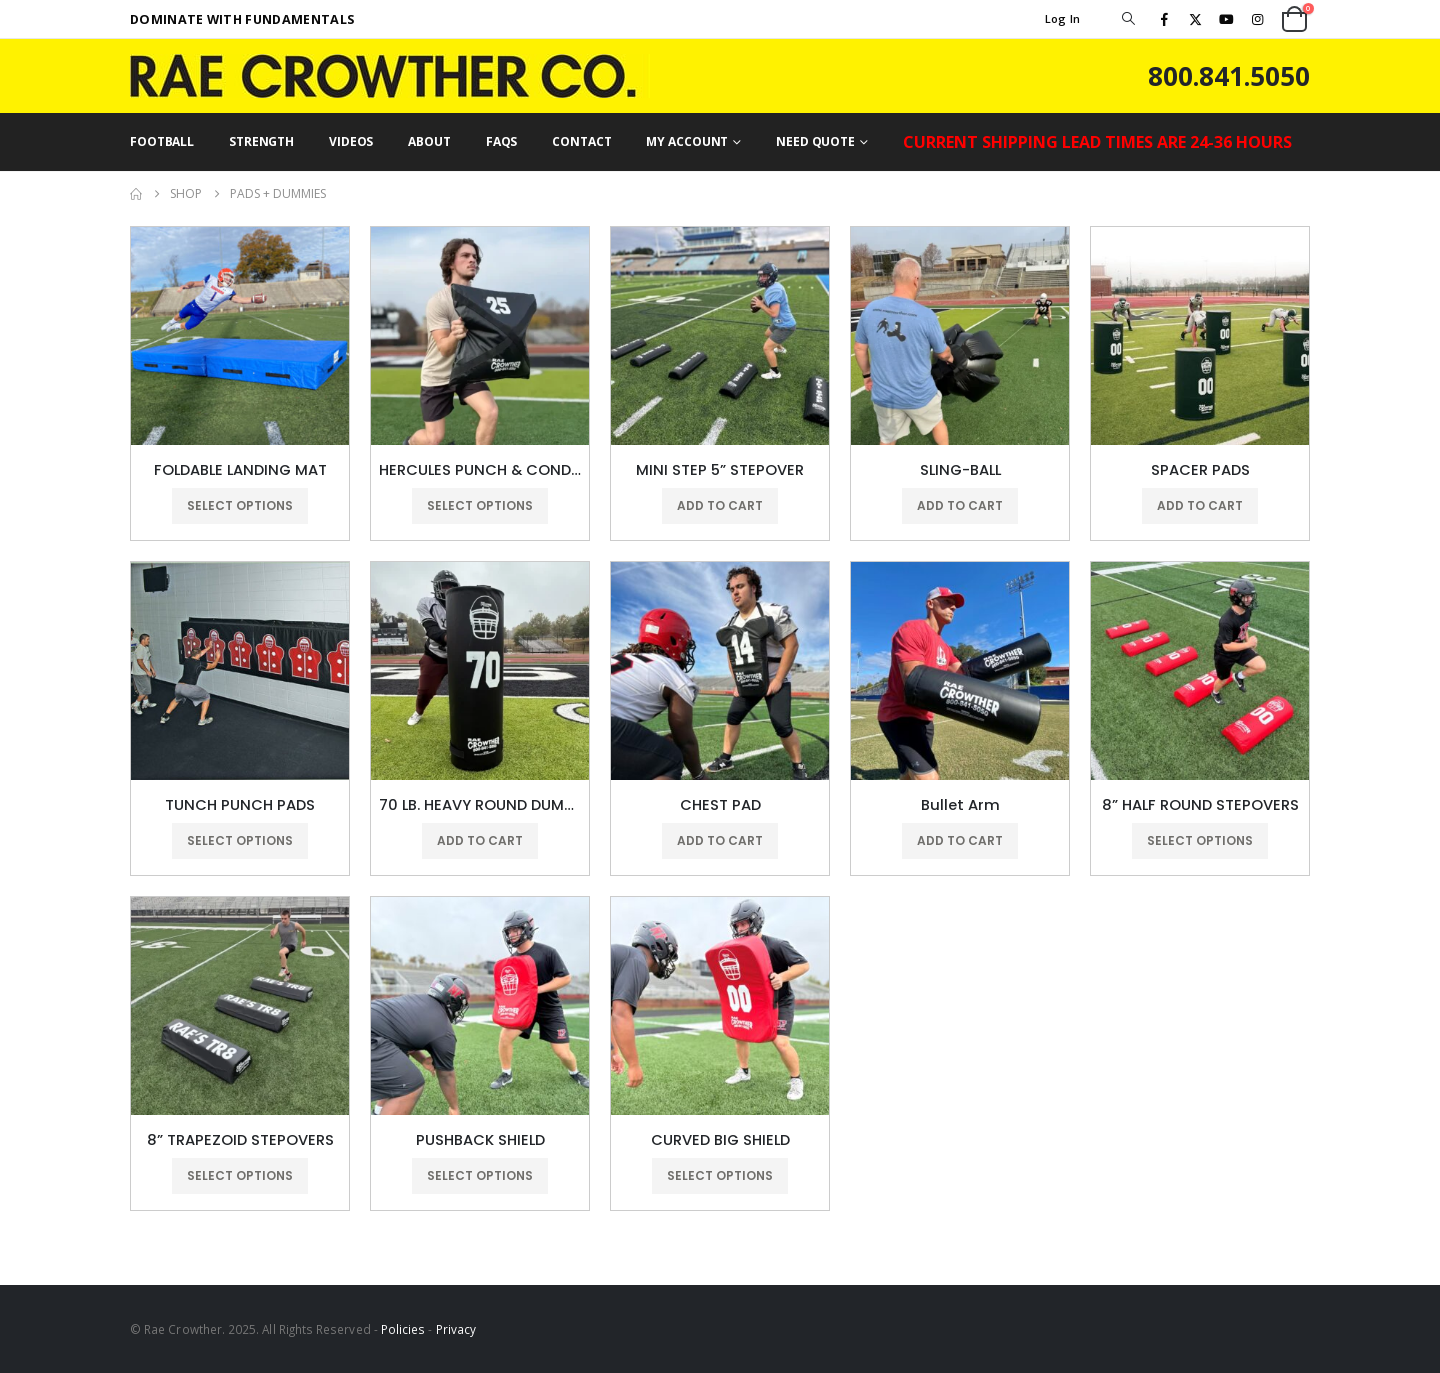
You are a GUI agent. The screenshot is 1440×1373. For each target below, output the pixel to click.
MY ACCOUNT (687, 141)
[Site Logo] (390, 76)
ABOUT (429, 141)
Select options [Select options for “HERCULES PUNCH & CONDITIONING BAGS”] (480, 505)
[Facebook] (1164, 19)
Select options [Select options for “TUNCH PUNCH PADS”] (240, 840)
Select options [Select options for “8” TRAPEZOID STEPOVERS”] (240, 1175)
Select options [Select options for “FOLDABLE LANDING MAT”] (240, 505)
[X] (1195, 19)
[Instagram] (1258, 19)
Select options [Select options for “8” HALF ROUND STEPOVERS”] (1200, 840)
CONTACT (581, 141)
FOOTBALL (162, 141)
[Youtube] (1227, 19)
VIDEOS (351, 141)
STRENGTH (261, 141)
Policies (403, 1329)
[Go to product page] (240, 336)
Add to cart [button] (720, 505)
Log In (1063, 18)
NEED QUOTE (815, 141)
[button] (1128, 19)
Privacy (456, 1329)
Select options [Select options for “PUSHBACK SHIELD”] (480, 1175)
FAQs (502, 141)
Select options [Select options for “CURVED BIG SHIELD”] (720, 1175)
